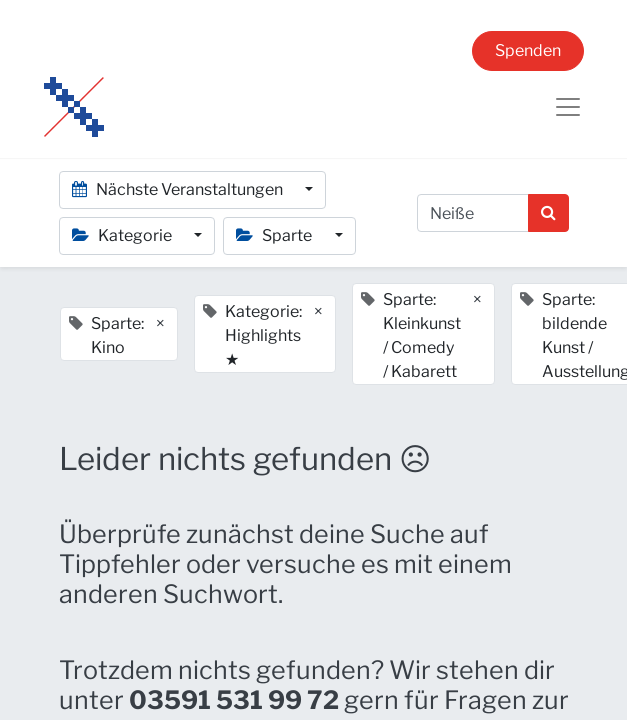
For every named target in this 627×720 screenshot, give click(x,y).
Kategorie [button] (123, 235)
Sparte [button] (275, 235)
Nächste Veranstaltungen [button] (179, 189)
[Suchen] (548, 213)
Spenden (528, 50)
